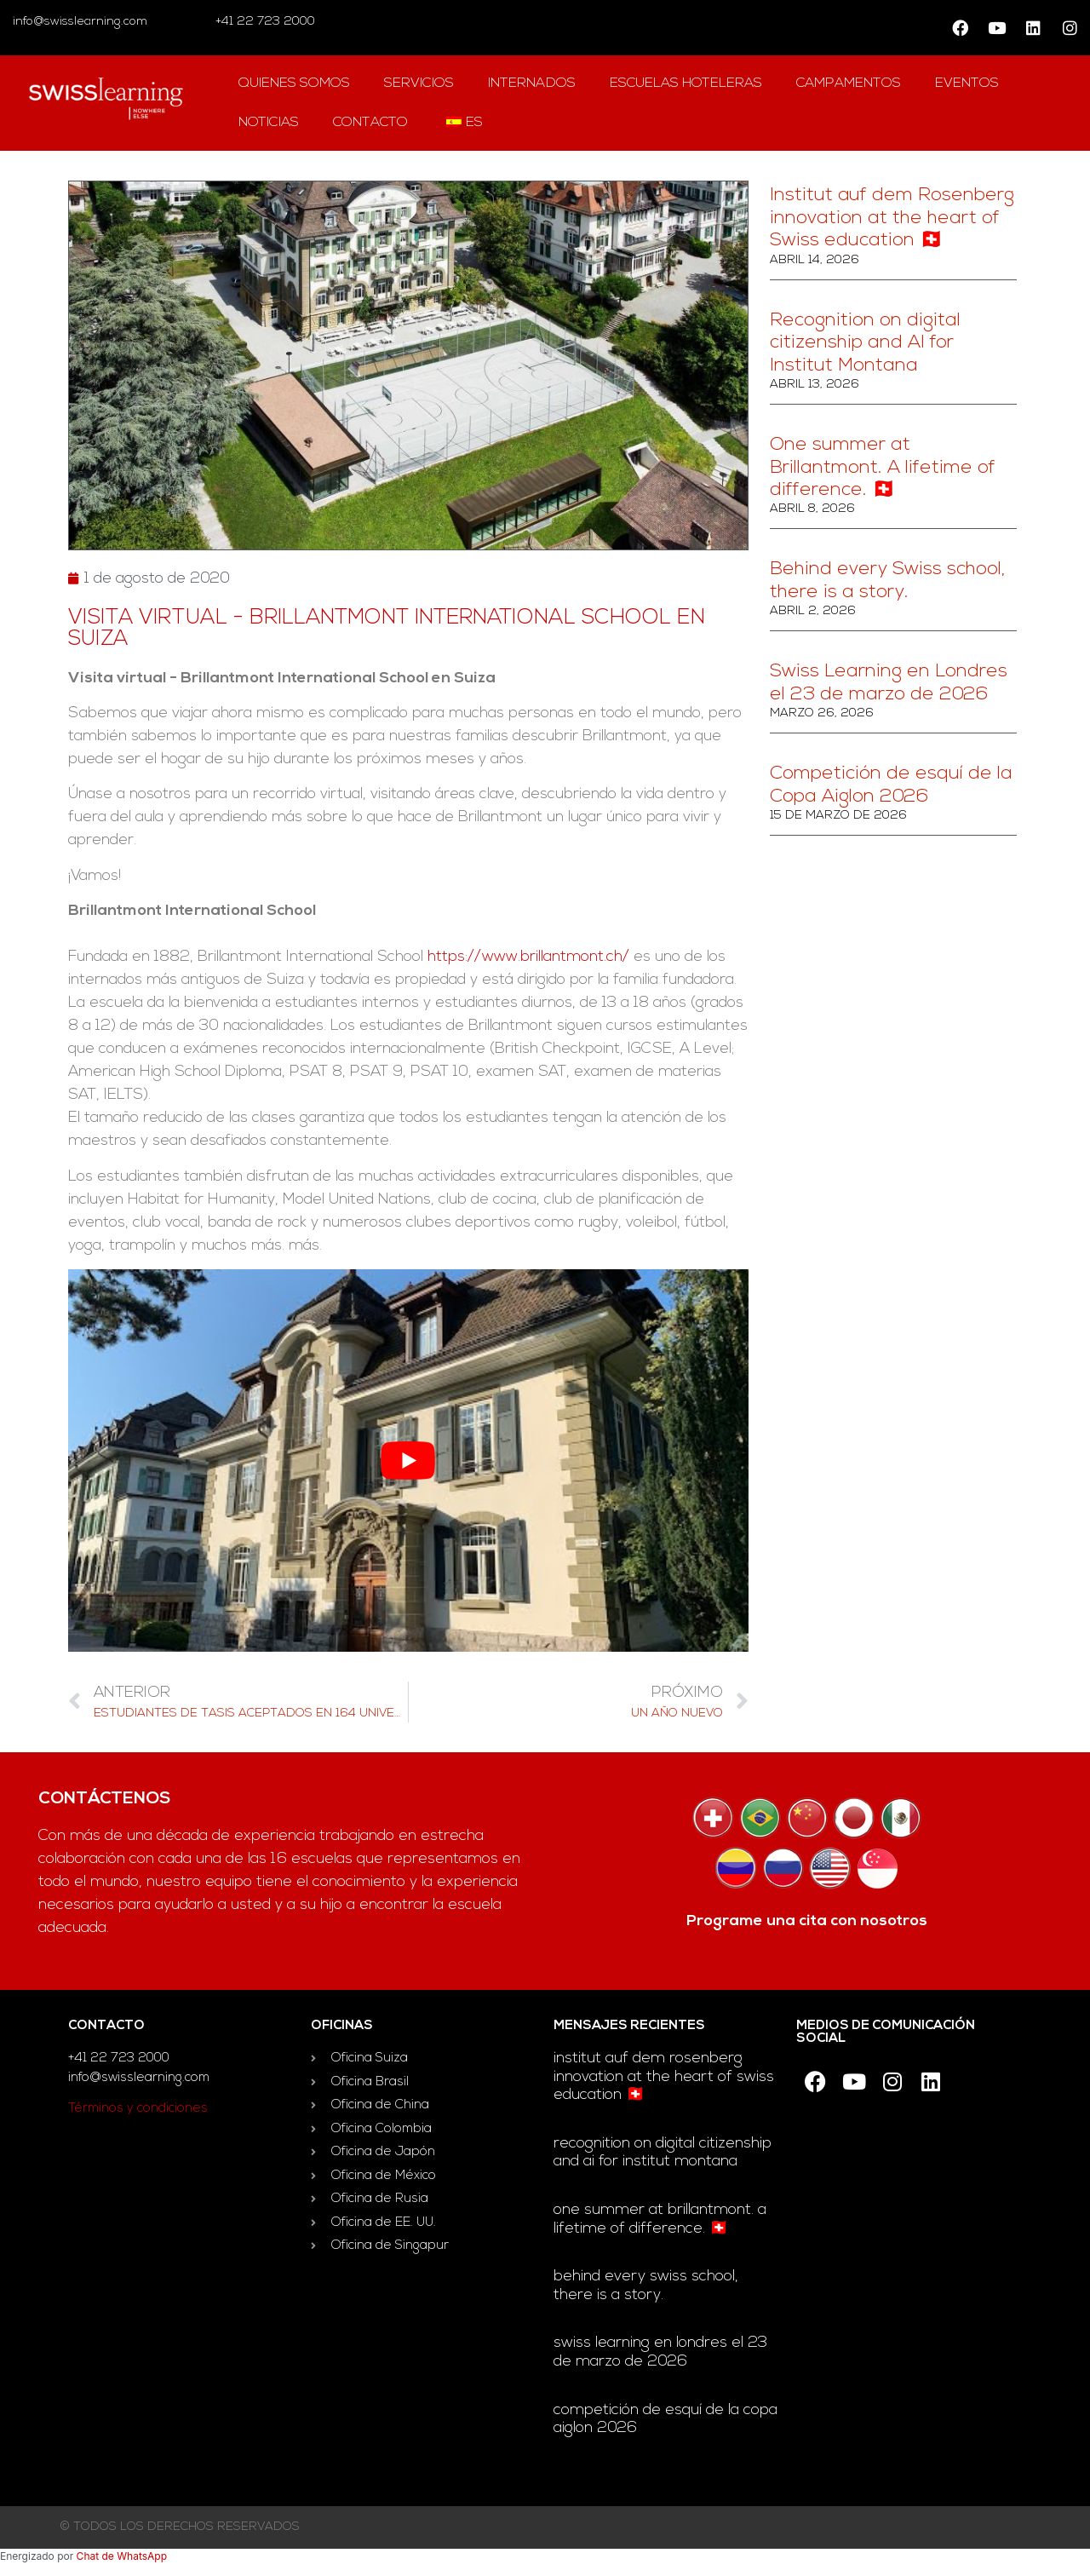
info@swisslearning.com (80, 21)
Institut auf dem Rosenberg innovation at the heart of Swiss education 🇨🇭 (892, 218)
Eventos (967, 83)
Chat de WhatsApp (122, 2556)
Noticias (268, 122)
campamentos (848, 83)
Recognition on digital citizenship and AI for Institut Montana (865, 343)
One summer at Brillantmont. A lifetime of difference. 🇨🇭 (882, 467)
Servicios (419, 83)
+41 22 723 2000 (263, 21)
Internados (532, 83)
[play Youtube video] (408, 1460)
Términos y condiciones (138, 2108)
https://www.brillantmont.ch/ (528, 957)
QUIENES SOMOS (294, 83)
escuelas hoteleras (686, 83)
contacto (370, 122)
